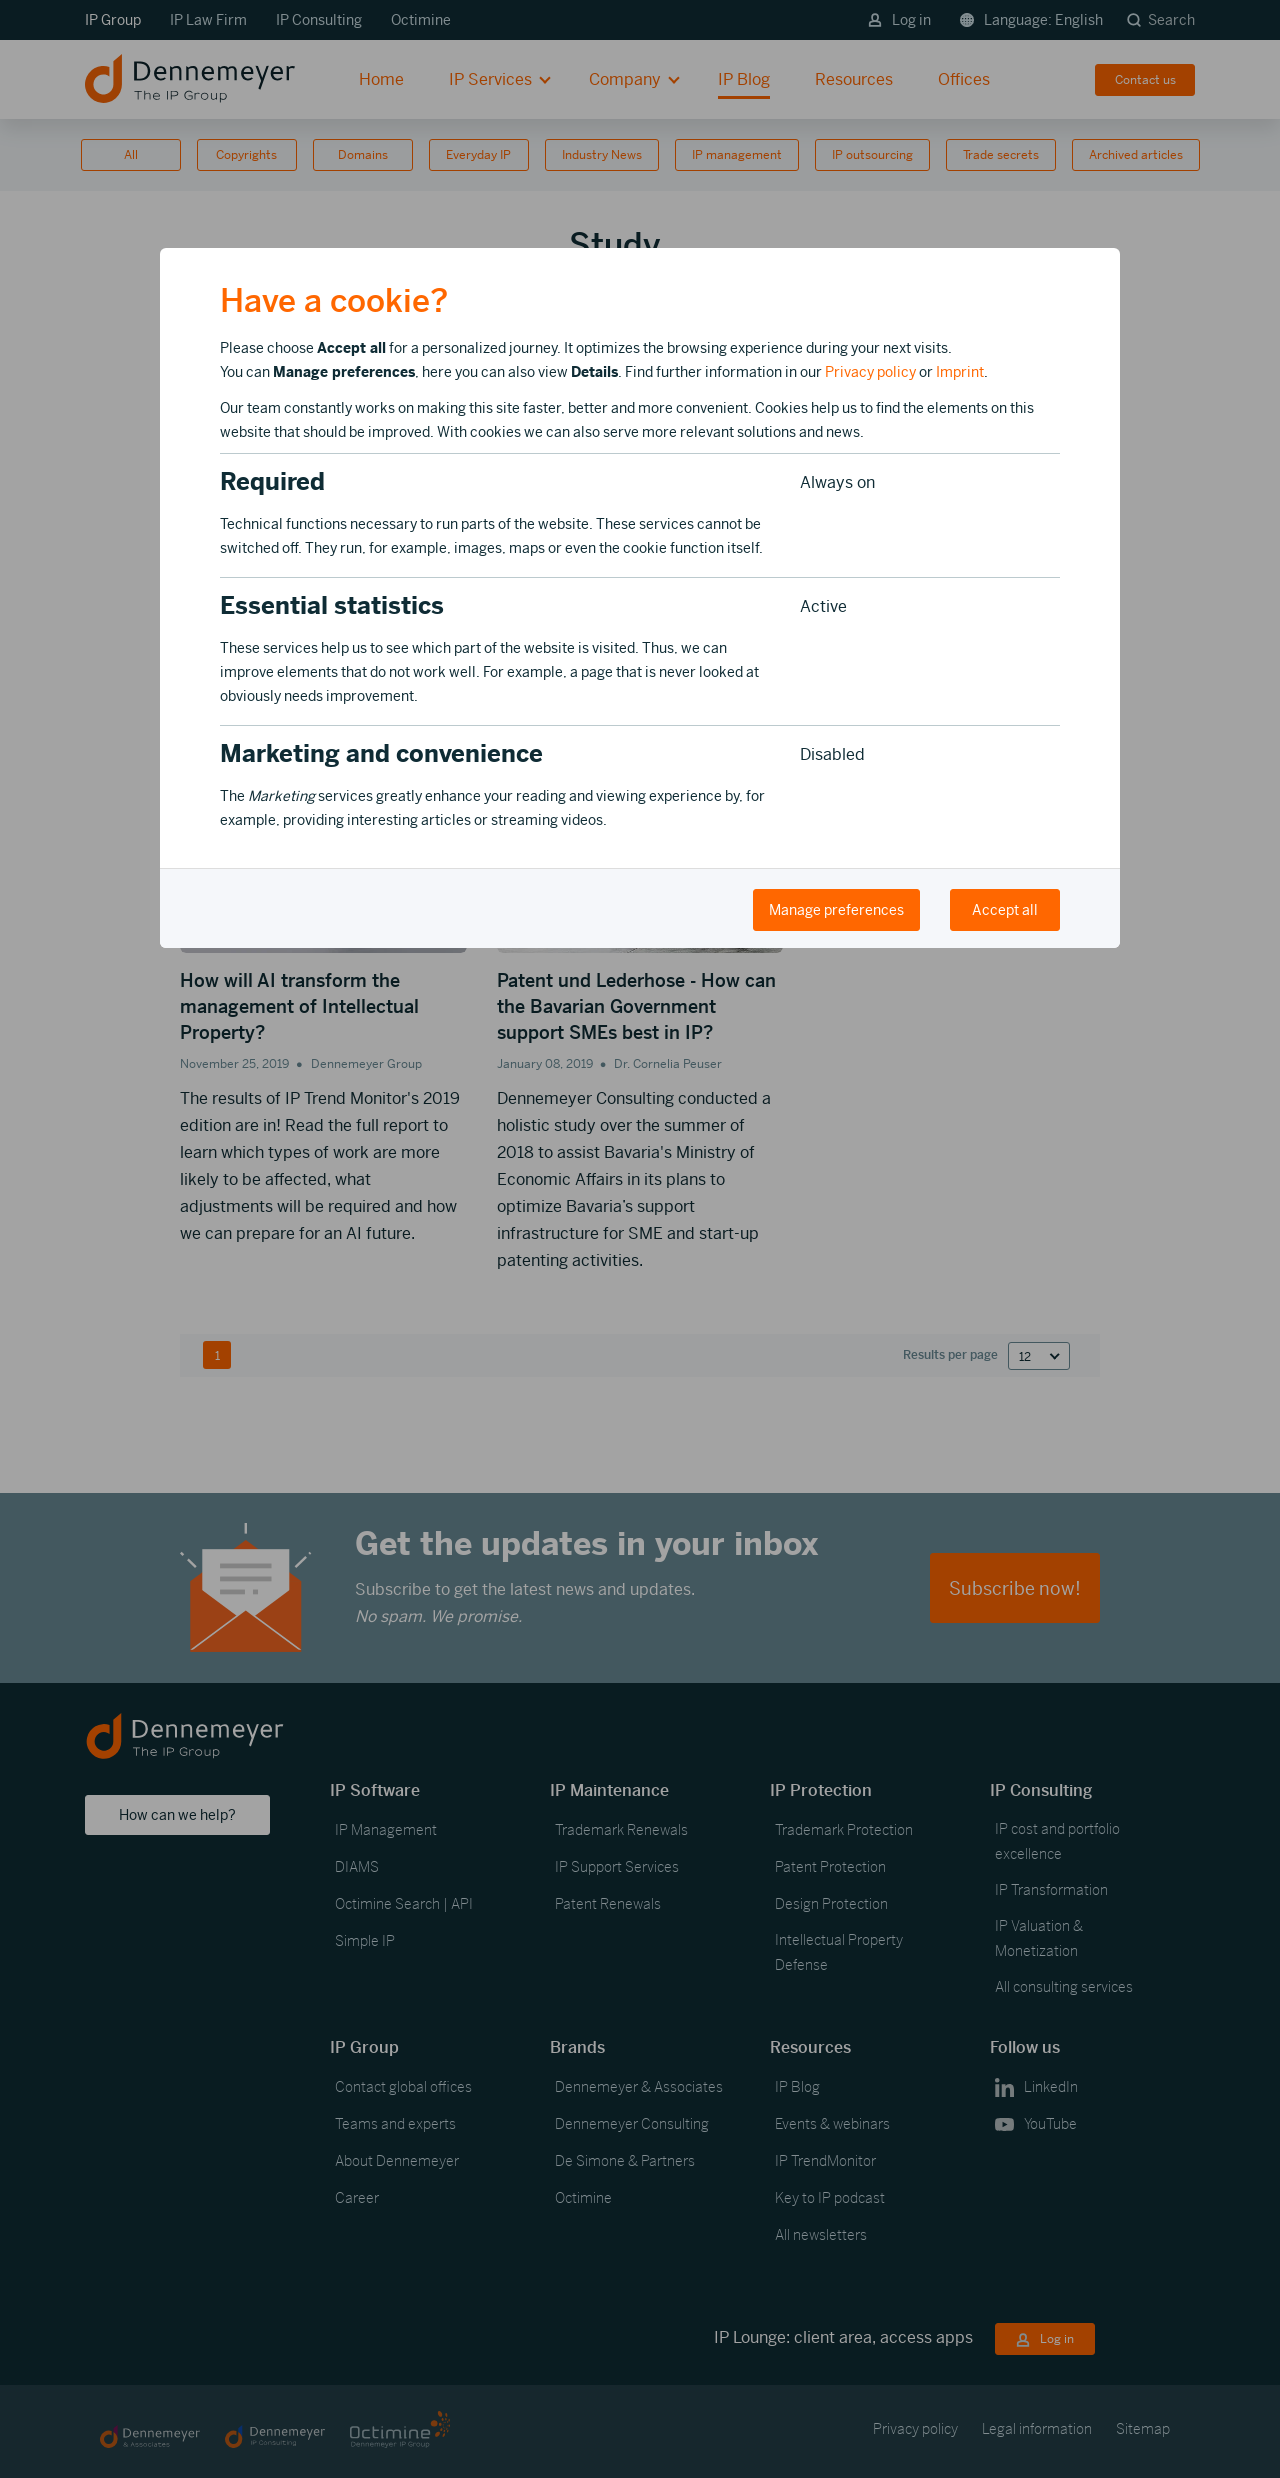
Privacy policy (870, 372)
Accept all (1005, 910)
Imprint (960, 372)
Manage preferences (836, 910)
